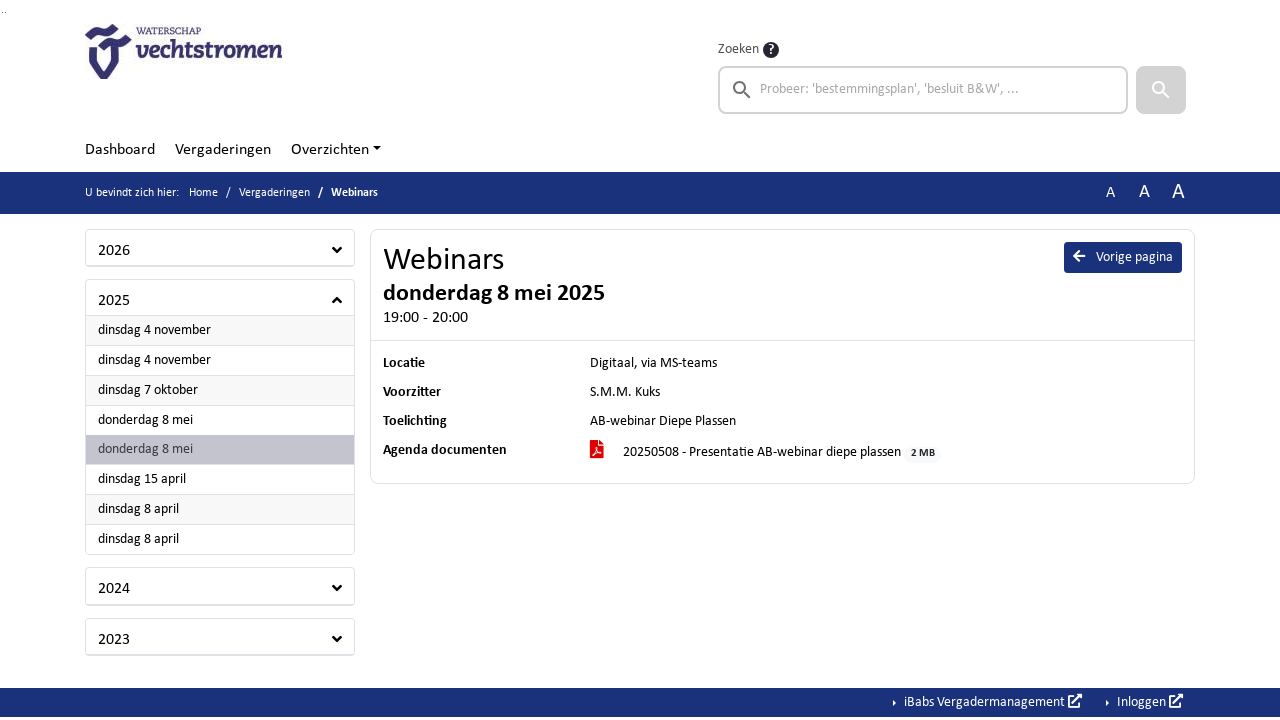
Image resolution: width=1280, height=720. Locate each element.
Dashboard (120, 150)
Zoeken (738, 49)
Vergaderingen (223, 150)
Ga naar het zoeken (2, 12)
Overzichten (330, 150)
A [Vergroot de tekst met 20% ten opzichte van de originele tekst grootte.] (1144, 192)
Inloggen (1148, 702)
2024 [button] (114, 589)
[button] (1161, 90)
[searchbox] (923, 90)
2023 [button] (114, 640)
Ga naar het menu (5, 12)
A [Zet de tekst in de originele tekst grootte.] (1110, 193)
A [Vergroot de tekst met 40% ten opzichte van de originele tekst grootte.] (1178, 192)
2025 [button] (114, 301)
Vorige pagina (1123, 257)
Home (203, 193)
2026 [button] (114, 251)
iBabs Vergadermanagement (991, 702)
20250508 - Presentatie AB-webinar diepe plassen (765, 453)
